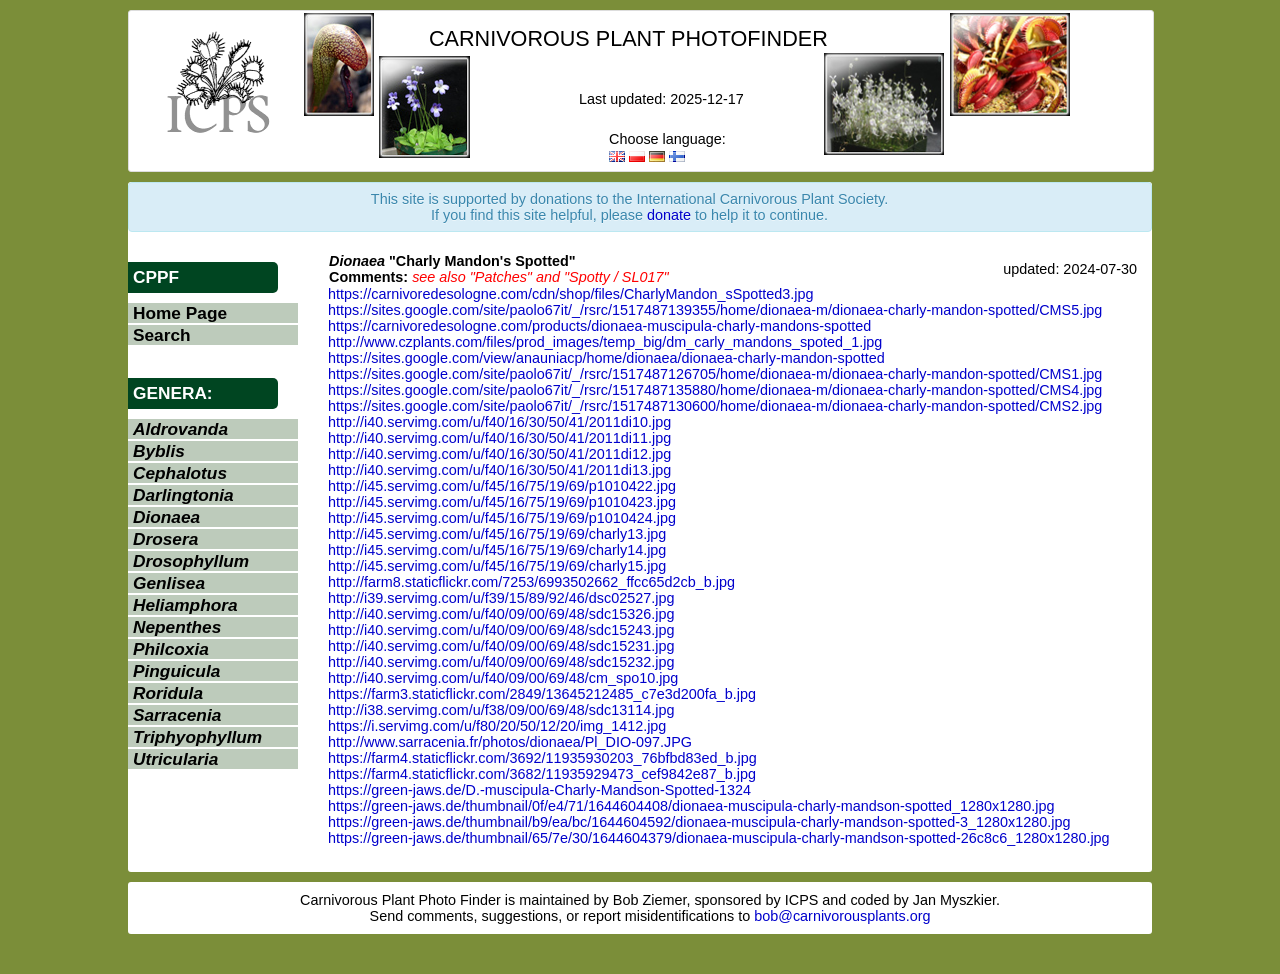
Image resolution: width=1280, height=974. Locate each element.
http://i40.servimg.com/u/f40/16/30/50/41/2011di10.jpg (499, 422)
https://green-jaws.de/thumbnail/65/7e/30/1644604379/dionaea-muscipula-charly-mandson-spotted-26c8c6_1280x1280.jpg (719, 838)
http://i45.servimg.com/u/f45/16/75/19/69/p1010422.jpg (502, 486)
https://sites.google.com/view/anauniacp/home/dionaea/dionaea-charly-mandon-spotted (606, 358)
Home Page (180, 313)
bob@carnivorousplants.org (842, 916)
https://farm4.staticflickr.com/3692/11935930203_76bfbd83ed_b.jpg (542, 758)
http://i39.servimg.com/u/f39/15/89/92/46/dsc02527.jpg (501, 598)
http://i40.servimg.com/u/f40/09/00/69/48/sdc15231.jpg (501, 646)
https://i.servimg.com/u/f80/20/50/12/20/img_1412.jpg (497, 726)
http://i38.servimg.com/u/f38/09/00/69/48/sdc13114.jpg (501, 710)
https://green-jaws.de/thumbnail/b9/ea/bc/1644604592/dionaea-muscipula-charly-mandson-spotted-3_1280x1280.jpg (699, 822)
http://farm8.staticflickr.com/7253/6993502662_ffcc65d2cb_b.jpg (531, 582)
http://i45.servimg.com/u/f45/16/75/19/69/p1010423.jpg (502, 502)
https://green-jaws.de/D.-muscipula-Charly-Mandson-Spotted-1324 (539, 790)
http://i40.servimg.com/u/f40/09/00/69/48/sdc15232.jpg (501, 662)
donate (669, 215)
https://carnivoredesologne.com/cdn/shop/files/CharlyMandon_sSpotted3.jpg (571, 294)
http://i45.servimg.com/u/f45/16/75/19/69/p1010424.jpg (502, 518)
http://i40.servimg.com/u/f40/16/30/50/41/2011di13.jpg (499, 470)
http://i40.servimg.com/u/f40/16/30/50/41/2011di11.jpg (499, 438)
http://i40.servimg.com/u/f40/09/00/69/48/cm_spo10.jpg (503, 678)
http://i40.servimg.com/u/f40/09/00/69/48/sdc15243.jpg (501, 630)
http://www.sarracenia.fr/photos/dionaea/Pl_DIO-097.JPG (510, 742)
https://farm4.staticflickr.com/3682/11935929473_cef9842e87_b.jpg (542, 774)
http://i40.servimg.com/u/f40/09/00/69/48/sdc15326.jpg (501, 614)
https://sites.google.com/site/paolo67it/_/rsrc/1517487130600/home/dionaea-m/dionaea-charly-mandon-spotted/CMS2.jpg (715, 406)
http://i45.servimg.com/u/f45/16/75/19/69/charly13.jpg (497, 534)
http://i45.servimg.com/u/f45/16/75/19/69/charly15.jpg (497, 566)
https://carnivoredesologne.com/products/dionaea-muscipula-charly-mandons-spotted (599, 326)
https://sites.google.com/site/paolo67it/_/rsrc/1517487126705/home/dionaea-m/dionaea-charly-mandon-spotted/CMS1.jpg (715, 374)
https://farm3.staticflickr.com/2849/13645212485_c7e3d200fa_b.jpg (542, 694)
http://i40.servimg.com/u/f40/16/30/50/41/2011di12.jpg (499, 454)
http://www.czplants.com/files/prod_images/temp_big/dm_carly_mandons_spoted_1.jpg (605, 342)
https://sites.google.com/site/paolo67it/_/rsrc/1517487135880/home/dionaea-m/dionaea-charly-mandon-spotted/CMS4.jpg (715, 390)
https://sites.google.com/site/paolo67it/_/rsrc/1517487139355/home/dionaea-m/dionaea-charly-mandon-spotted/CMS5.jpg (715, 310)
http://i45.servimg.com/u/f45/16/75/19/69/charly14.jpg (497, 550)
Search (162, 335)
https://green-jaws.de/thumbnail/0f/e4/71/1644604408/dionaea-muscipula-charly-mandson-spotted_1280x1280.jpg (691, 806)
